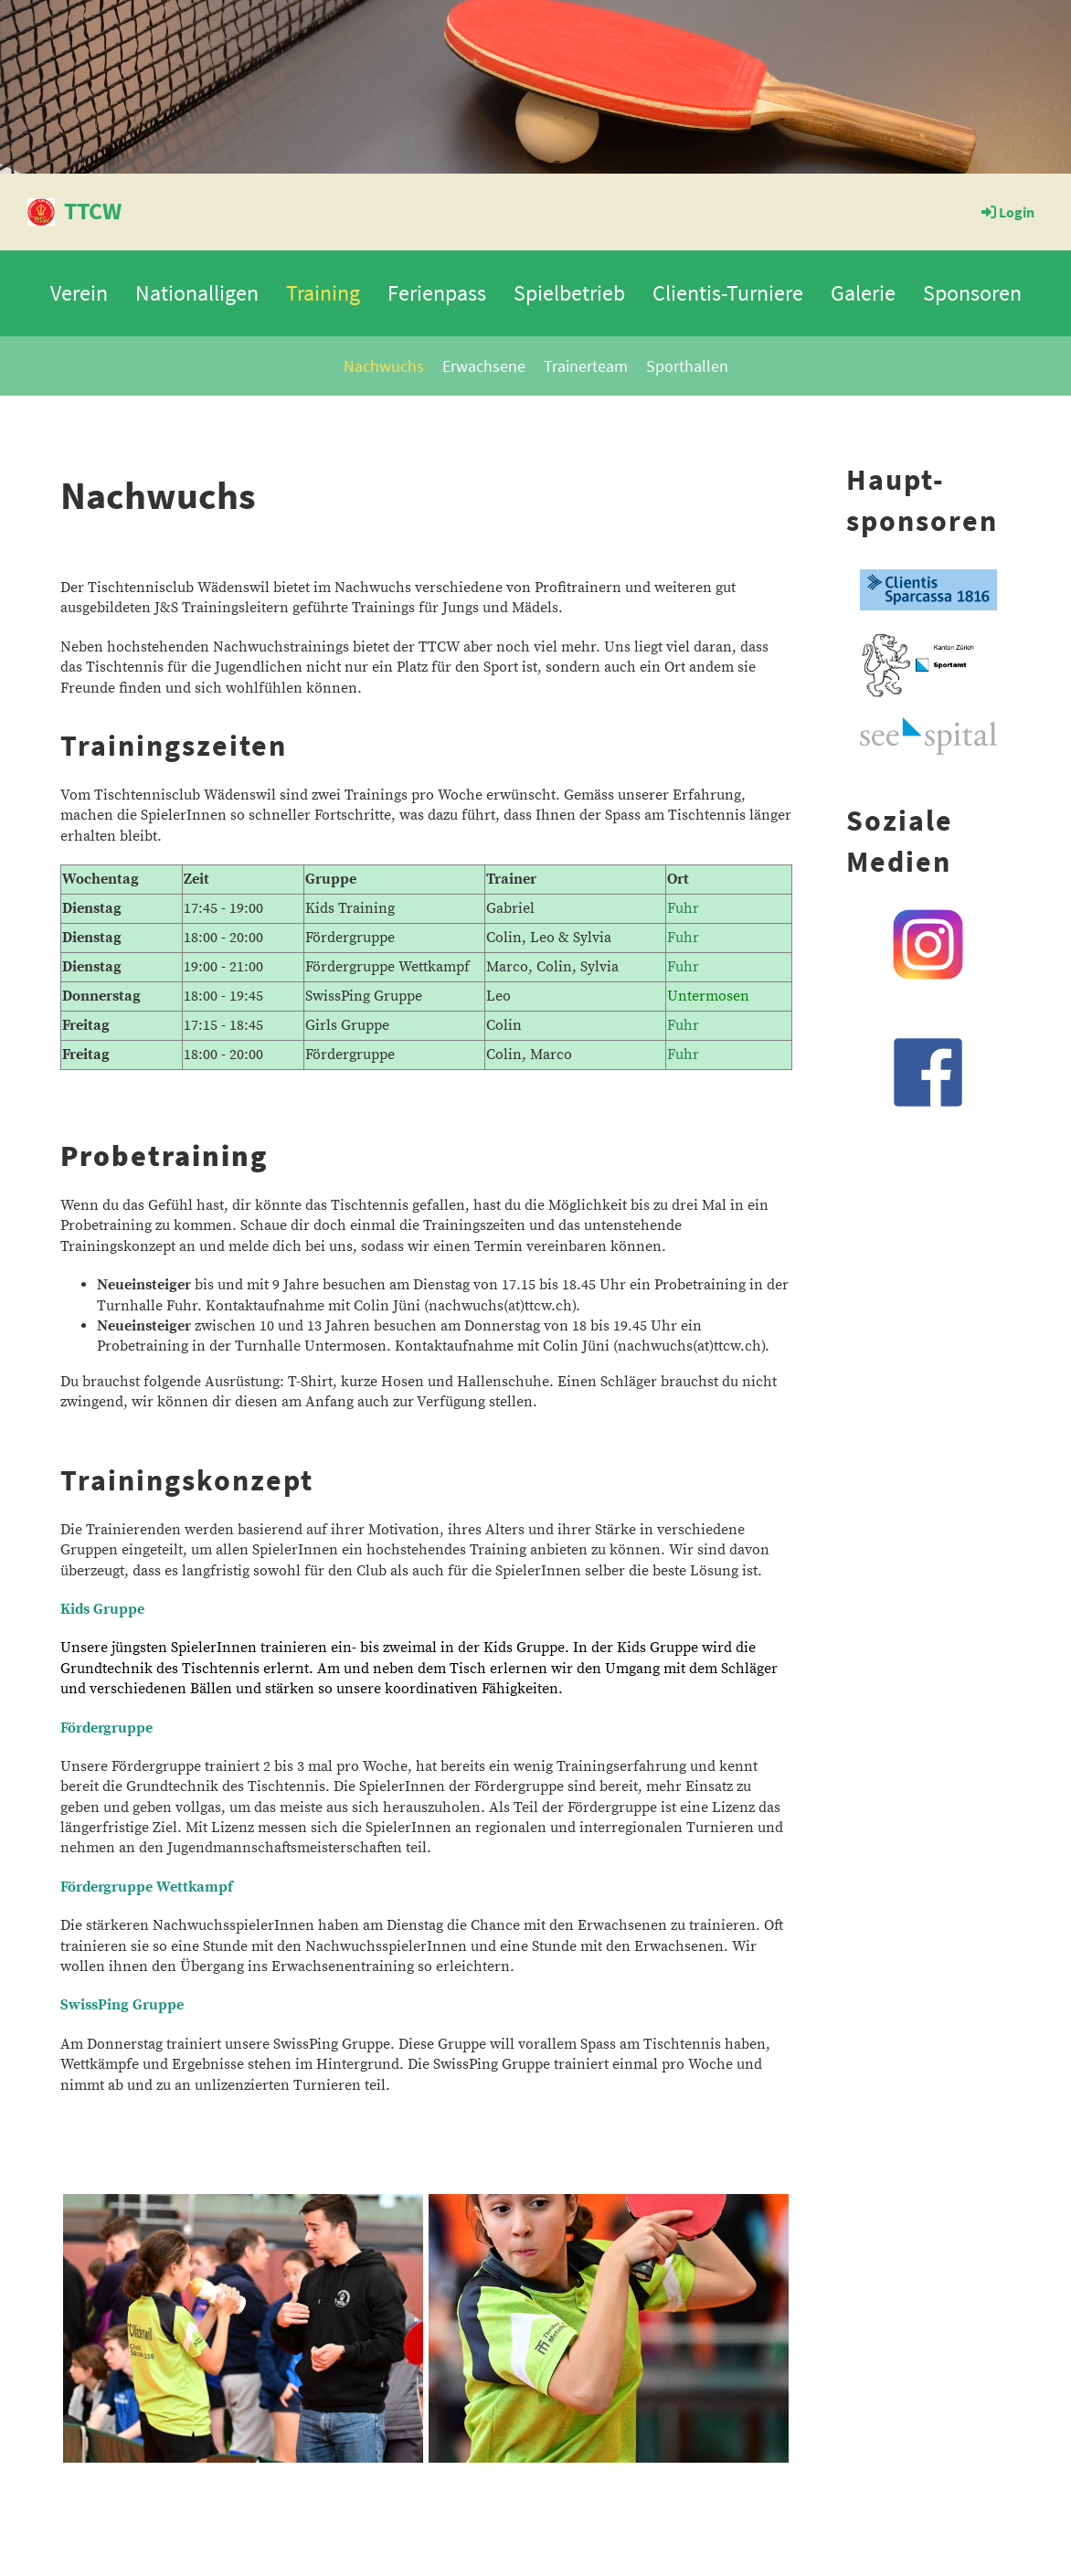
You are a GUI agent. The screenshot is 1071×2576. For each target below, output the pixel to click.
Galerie (863, 293)
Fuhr (683, 908)
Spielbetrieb (569, 293)
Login (1006, 212)
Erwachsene (483, 365)
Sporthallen (687, 365)
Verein (79, 293)
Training (323, 293)
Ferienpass (436, 293)
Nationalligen (197, 293)
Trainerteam (586, 365)
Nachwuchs (384, 365)
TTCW (93, 211)
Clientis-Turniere (727, 293)
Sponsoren (972, 293)
